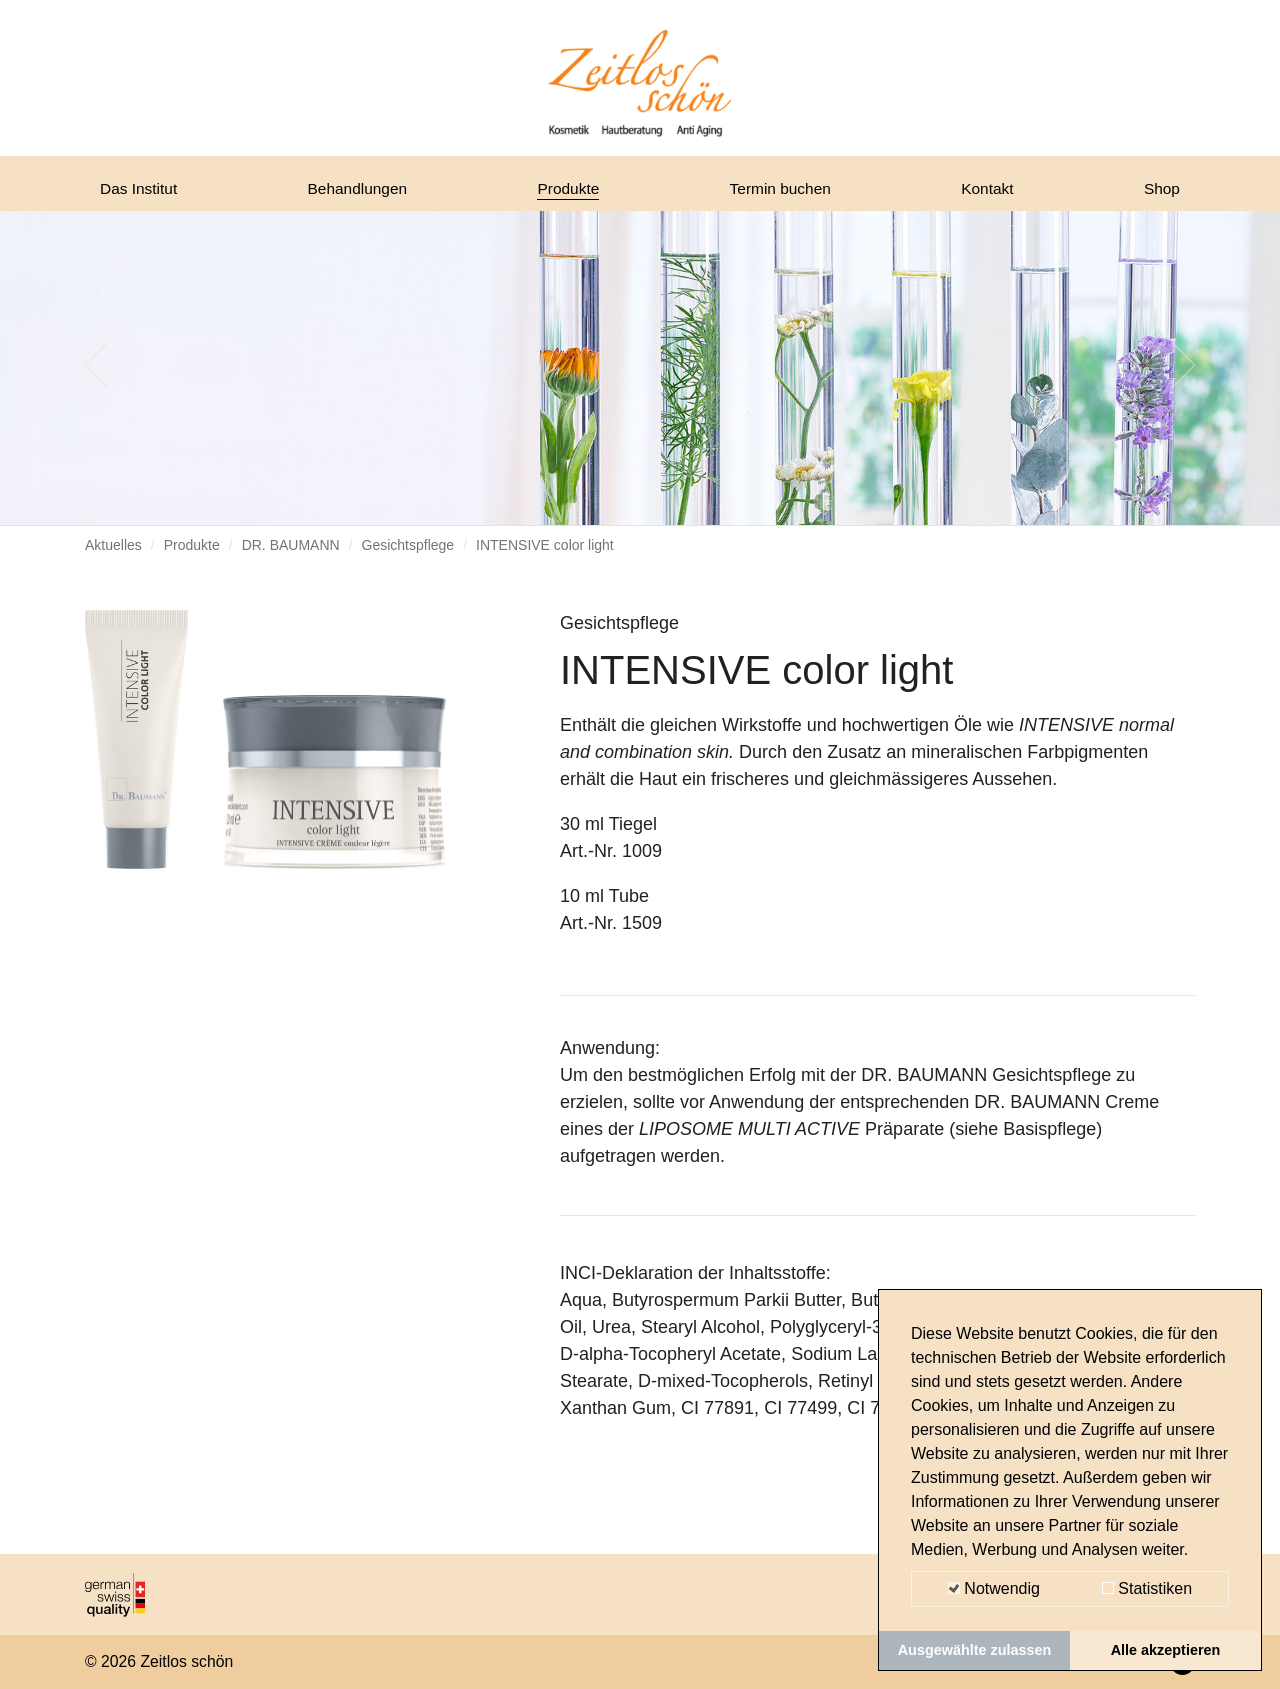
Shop (1159, 193)
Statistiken (1147, 1588)
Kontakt (991, 193)
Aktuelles (113, 560)
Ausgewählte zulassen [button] (975, 1650)
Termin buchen (786, 193)
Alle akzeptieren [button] (1166, 1650)
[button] (96, 380)
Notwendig (994, 1588)
